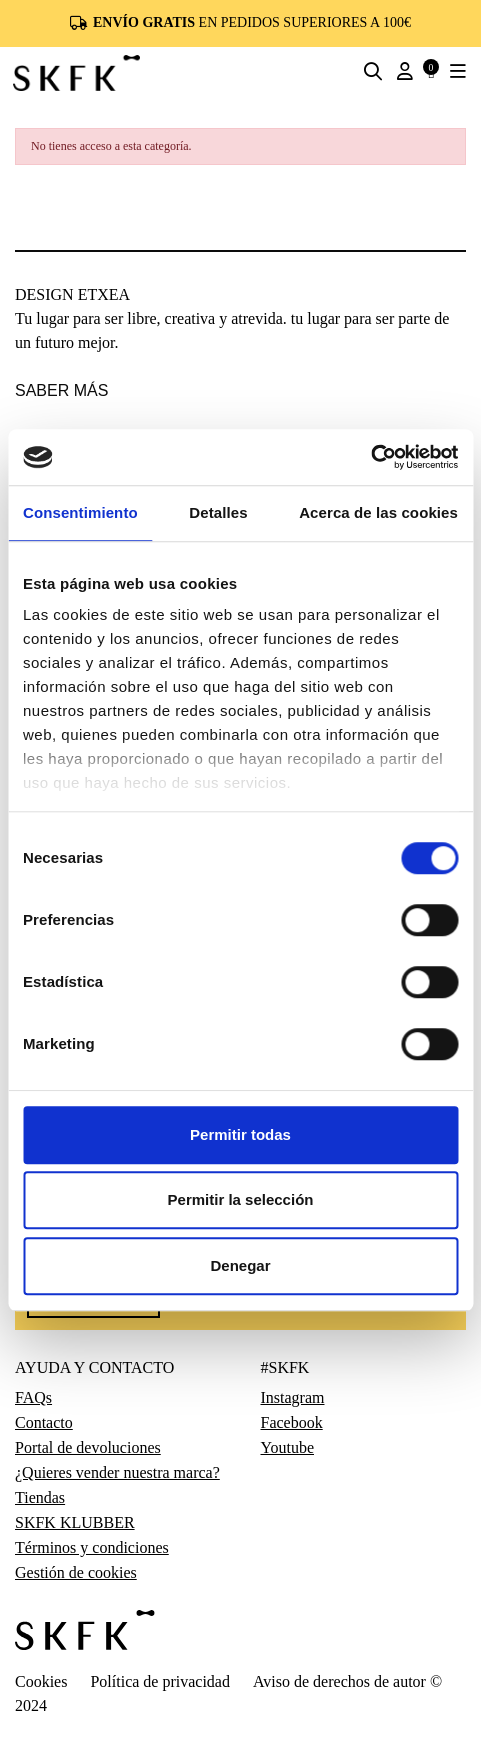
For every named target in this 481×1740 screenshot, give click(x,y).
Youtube (288, 1448)
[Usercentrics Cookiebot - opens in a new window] (370, 457)
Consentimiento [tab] (80, 512)
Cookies (41, 1681)
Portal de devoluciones (88, 1448)
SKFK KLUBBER (75, 1523)
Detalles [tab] (218, 512)
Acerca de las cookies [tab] (378, 512)
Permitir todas (240, 1134)
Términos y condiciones (92, 1548)
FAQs (33, 1398)
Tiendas (40, 1498)
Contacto (44, 1423)
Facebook (292, 1423)
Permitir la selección (241, 1199)
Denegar (240, 1265)
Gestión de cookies (76, 1573)
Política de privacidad (160, 1681)
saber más (61, 390)
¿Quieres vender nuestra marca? (117, 1473)
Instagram (293, 1398)
